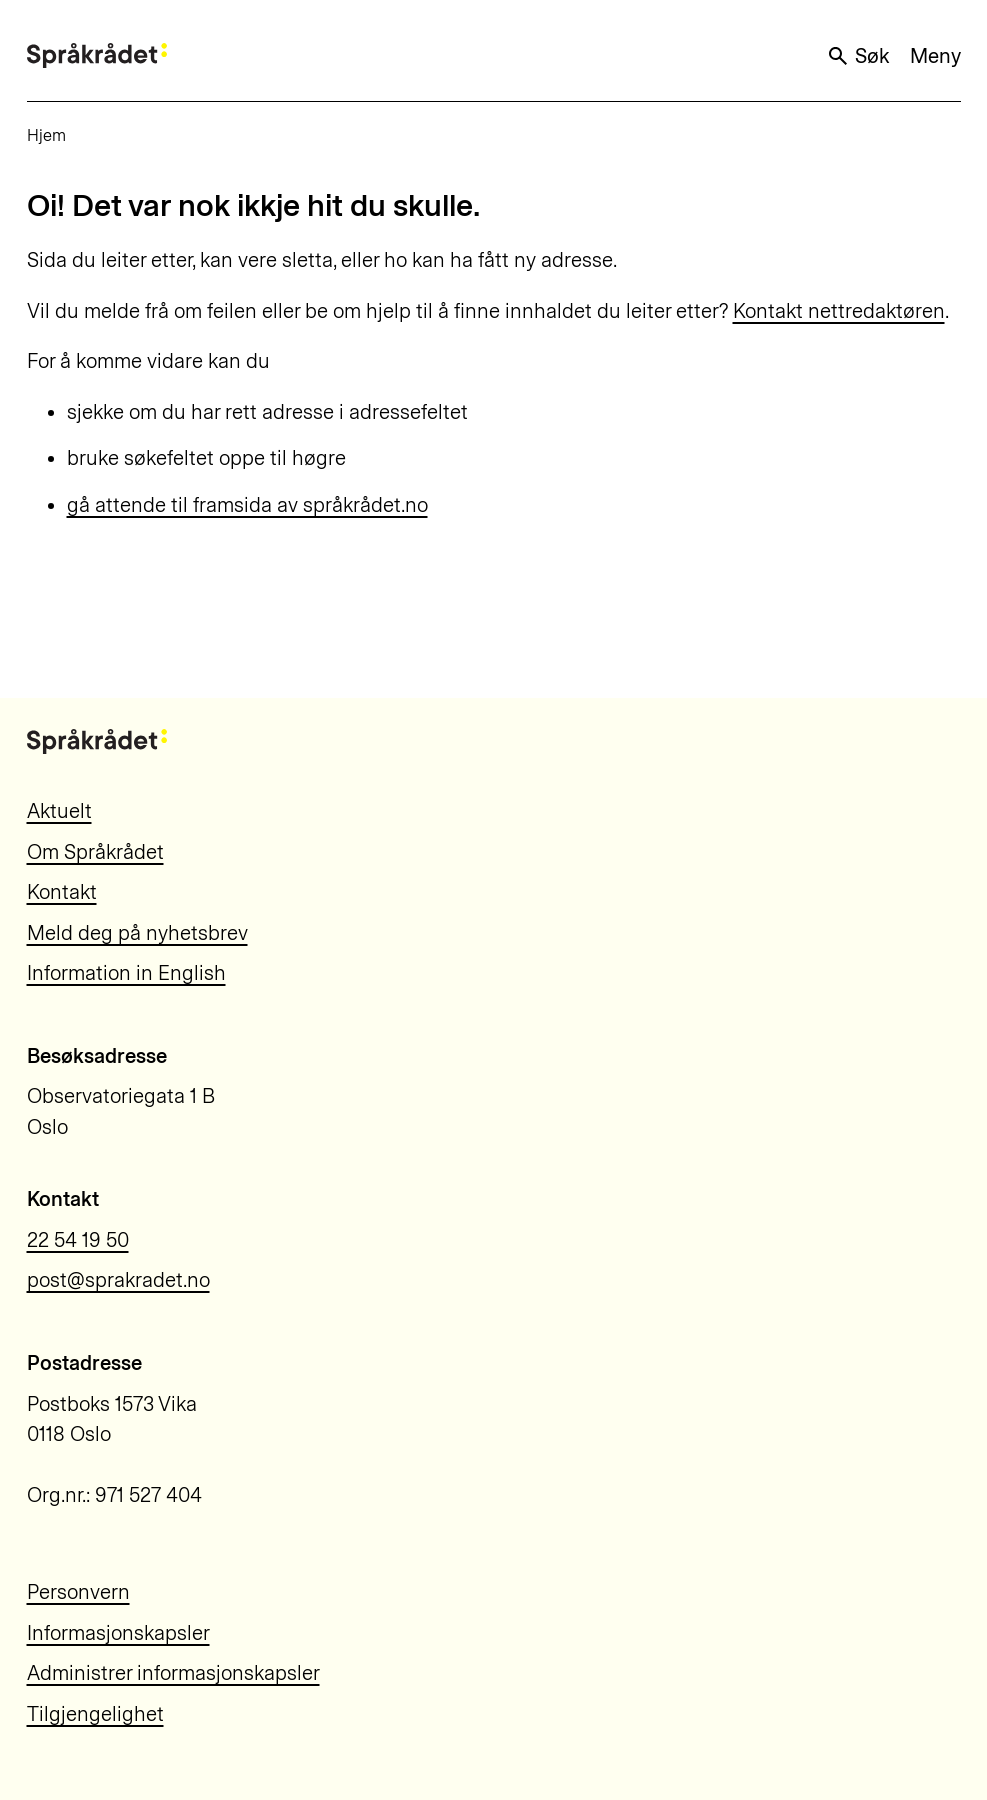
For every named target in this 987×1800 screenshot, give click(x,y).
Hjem (46, 135)
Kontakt (62, 892)
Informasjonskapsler (118, 1633)
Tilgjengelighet (95, 1714)
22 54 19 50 (78, 1240)
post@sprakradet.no (118, 1280)
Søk (858, 56)
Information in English (126, 973)
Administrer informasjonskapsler (173, 1673)
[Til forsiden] (97, 55)
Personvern (78, 1592)
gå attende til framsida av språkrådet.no (247, 505)
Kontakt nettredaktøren (839, 311)
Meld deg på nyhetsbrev (137, 933)
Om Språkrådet (95, 852)
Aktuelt (59, 811)
